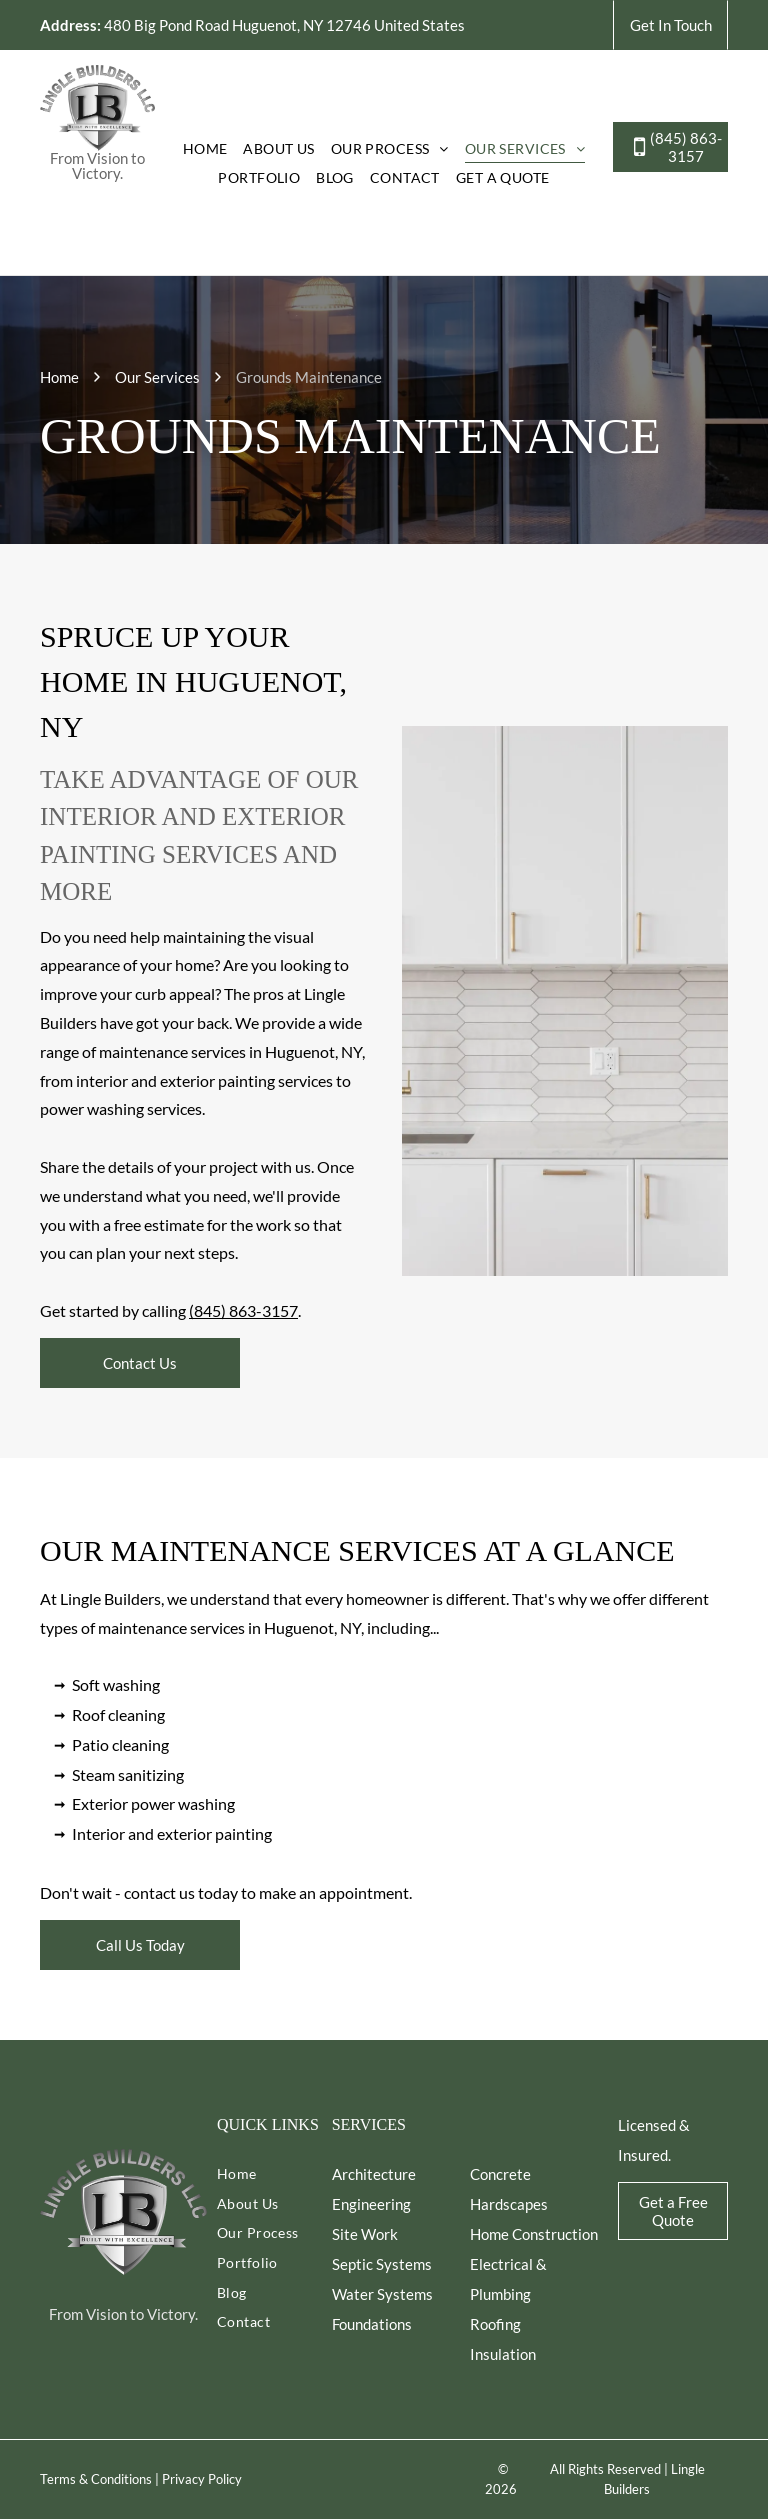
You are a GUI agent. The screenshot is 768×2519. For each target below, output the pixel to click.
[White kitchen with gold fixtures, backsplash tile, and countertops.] (565, 1001)
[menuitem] (205, 148)
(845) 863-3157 (243, 1310)
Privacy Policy (202, 2479)
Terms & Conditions (96, 2479)
